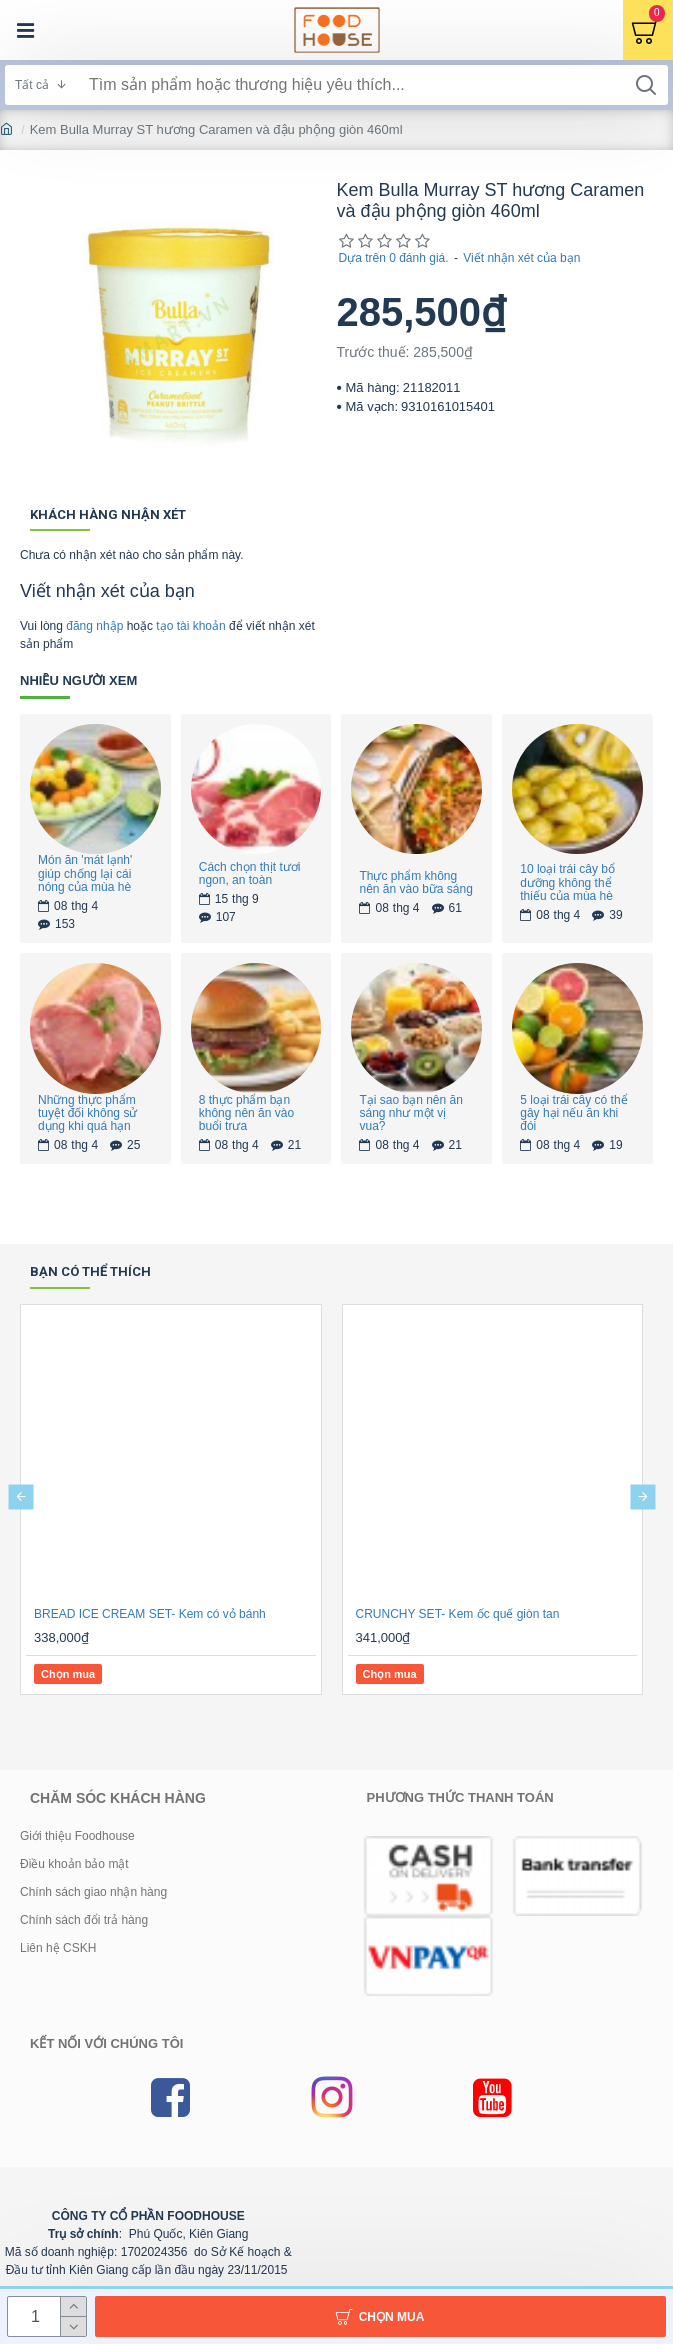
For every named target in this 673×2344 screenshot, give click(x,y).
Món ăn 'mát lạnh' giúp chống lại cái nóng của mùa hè (85, 873)
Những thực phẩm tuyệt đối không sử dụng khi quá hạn (87, 1113)
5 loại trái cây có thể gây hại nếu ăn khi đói (573, 1113)
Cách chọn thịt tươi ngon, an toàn (250, 874)
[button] (20, 1496)
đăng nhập (94, 626)
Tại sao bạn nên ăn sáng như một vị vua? (410, 1113)
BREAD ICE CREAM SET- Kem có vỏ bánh (150, 1614)
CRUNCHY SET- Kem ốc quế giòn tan (458, 1614)
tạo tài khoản (190, 626)
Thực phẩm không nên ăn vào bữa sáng (415, 883)
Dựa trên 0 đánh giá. (394, 258)
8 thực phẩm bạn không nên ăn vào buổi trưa (246, 1113)
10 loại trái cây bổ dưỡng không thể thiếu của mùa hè (567, 882)
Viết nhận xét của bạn (521, 258)
